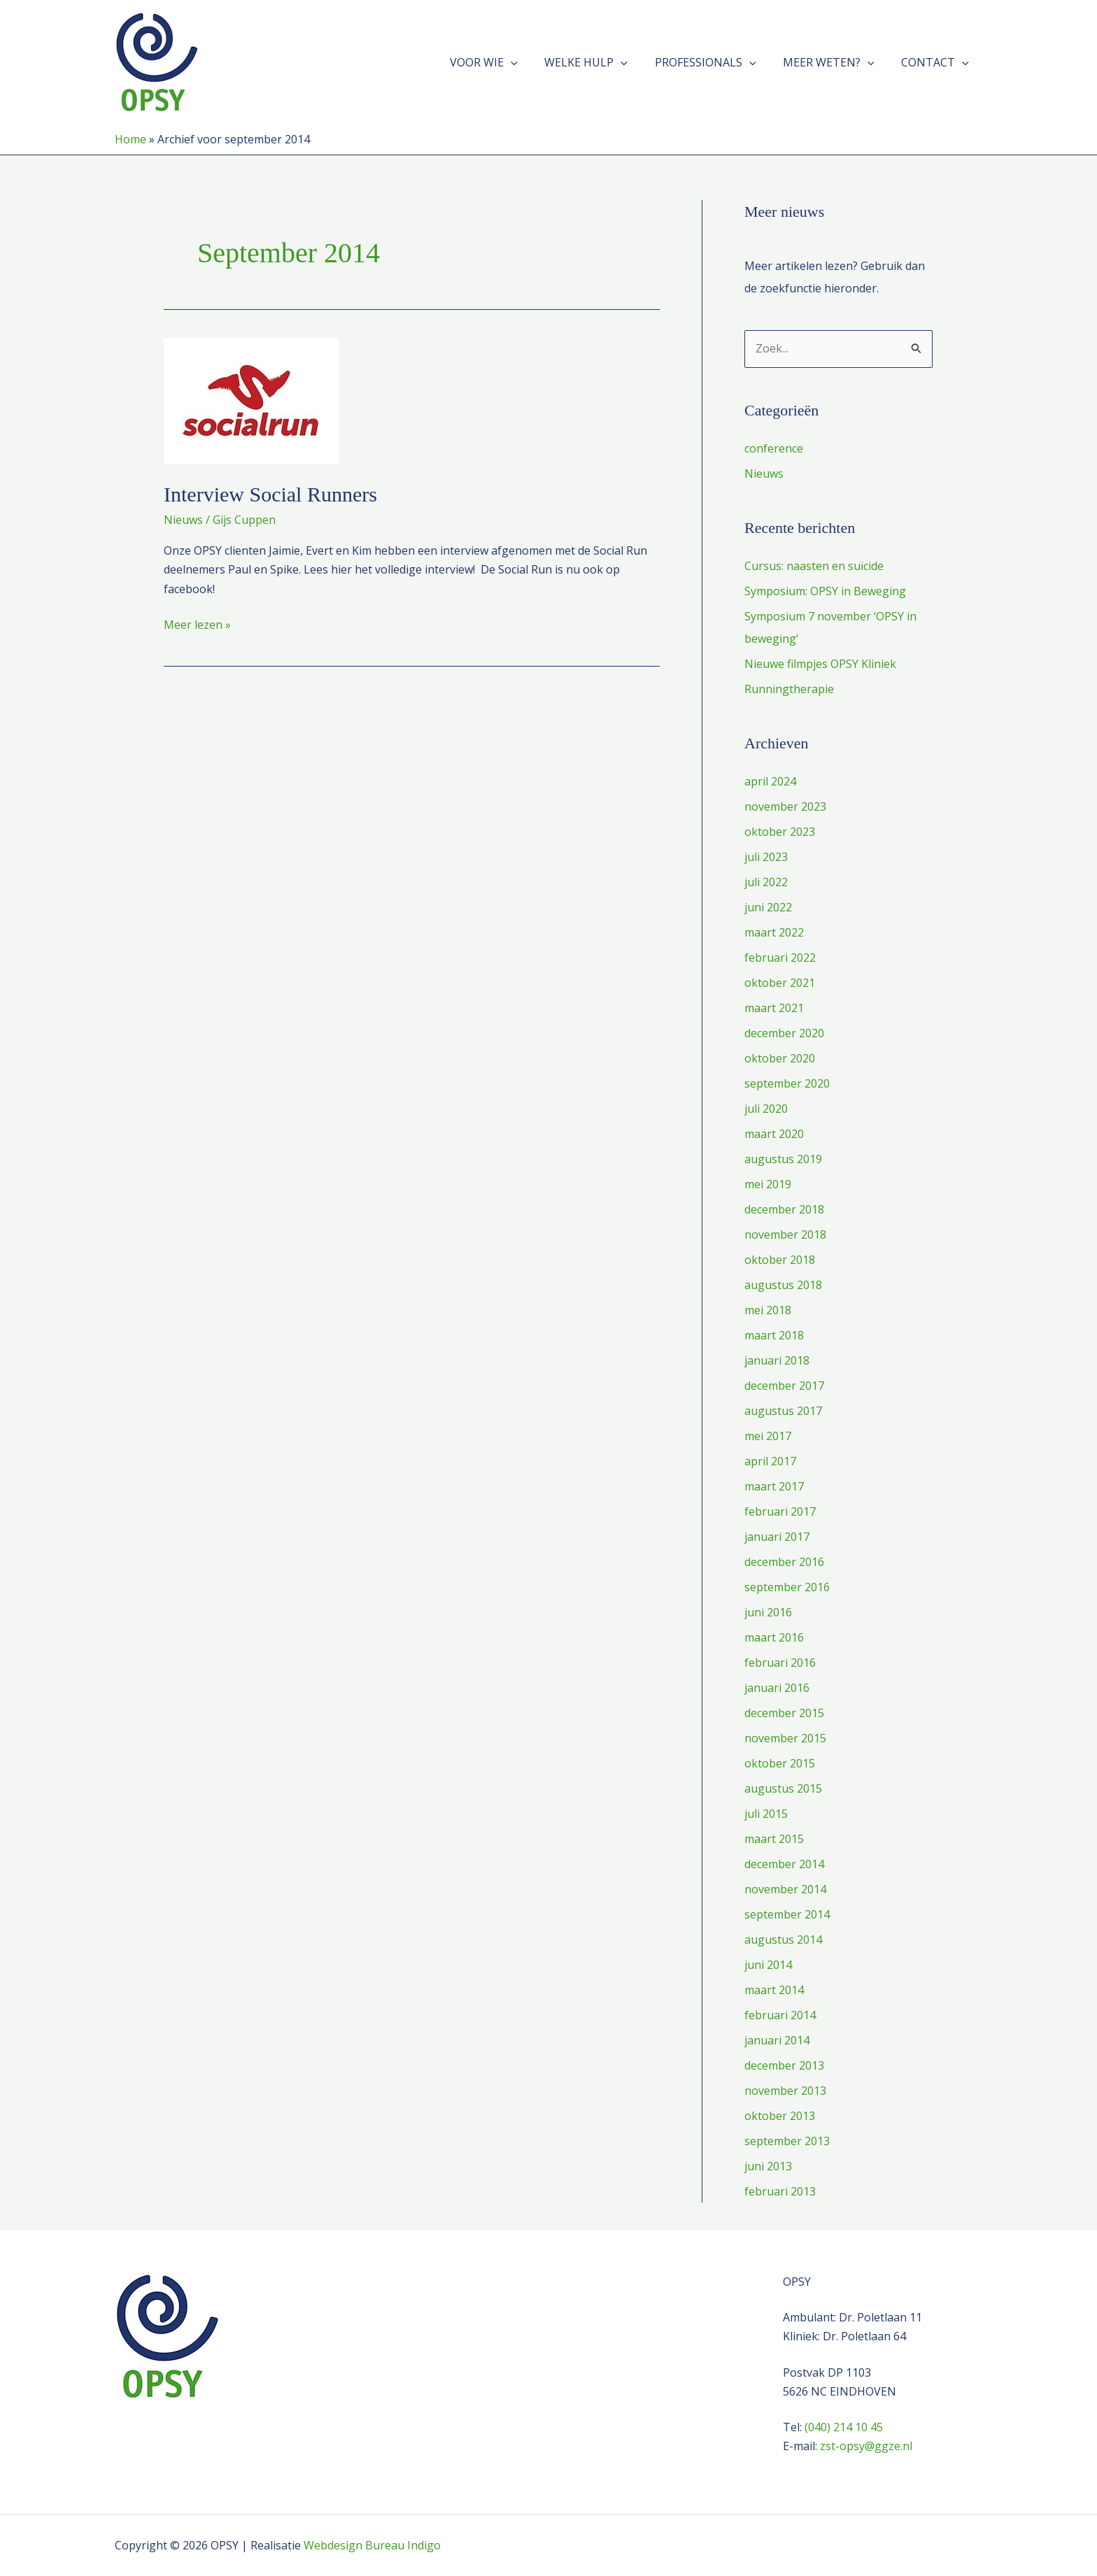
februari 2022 (780, 957)
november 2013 (785, 2090)
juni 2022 (768, 907)
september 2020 (787, 1083)
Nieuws (183, 519)
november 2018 (785, 1234)
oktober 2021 (779, 982)
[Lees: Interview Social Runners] (251, 399)
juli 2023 (766, 856)
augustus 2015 (783, 1788)
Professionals (716, 62)
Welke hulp (602, 62)
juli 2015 (766, 1813)
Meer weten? (836, 62)
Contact (937, 62)
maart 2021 (774, 1008)
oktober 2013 (779, 2115)
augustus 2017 (783, 1410)
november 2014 (785, 1889)
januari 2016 (776, 1687)
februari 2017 (780, 1511)
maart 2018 (774, 1335)
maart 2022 (774, 932)
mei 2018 (767, 1310)
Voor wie (505, 62)
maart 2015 (774, 1838)
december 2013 (784, 2065)
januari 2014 (776, 2040)
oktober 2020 (779, 1058)
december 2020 (784, 1033)
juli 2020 (766, 1108)
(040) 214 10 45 (844, 2427)
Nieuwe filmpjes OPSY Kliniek (820, 663)
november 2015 (785, 1738)
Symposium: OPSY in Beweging (825, 591)
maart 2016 (774, 1637)
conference (773, 448)
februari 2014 (780, 2015)
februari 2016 (780, 1662)
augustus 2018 (783, 1285)
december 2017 (784, 1385)
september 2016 (787, 1587)
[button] (532, 62)
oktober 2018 (779, 1259)
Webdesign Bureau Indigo (372, 2545)
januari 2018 (776, 1360)
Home (130, 139)
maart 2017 (774, 1486)
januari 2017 (776, 1536)
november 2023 (785, 806)
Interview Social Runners (270, 494)
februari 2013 (780, 2191)
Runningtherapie (789, 689)
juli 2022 (766, 882)
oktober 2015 (779, 1763)
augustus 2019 (783, 1159)
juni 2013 (768, 2166)
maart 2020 (774, 1133)
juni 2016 (768, 1612)
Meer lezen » (197, 624)
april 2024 (770, 781)
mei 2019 (767, 1184)
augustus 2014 (783, 1939)
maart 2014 (774, 1990)
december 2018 (784, 1209)
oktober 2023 (779, 831)
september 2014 (787, 1914)
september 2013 (787, 2141)
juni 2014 (768, 1964)
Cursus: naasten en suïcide (814, 566)
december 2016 (784, 1562)
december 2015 (784, 1713)
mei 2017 (767, 1436)
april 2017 (770, 1461)
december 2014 (784, 1864)
